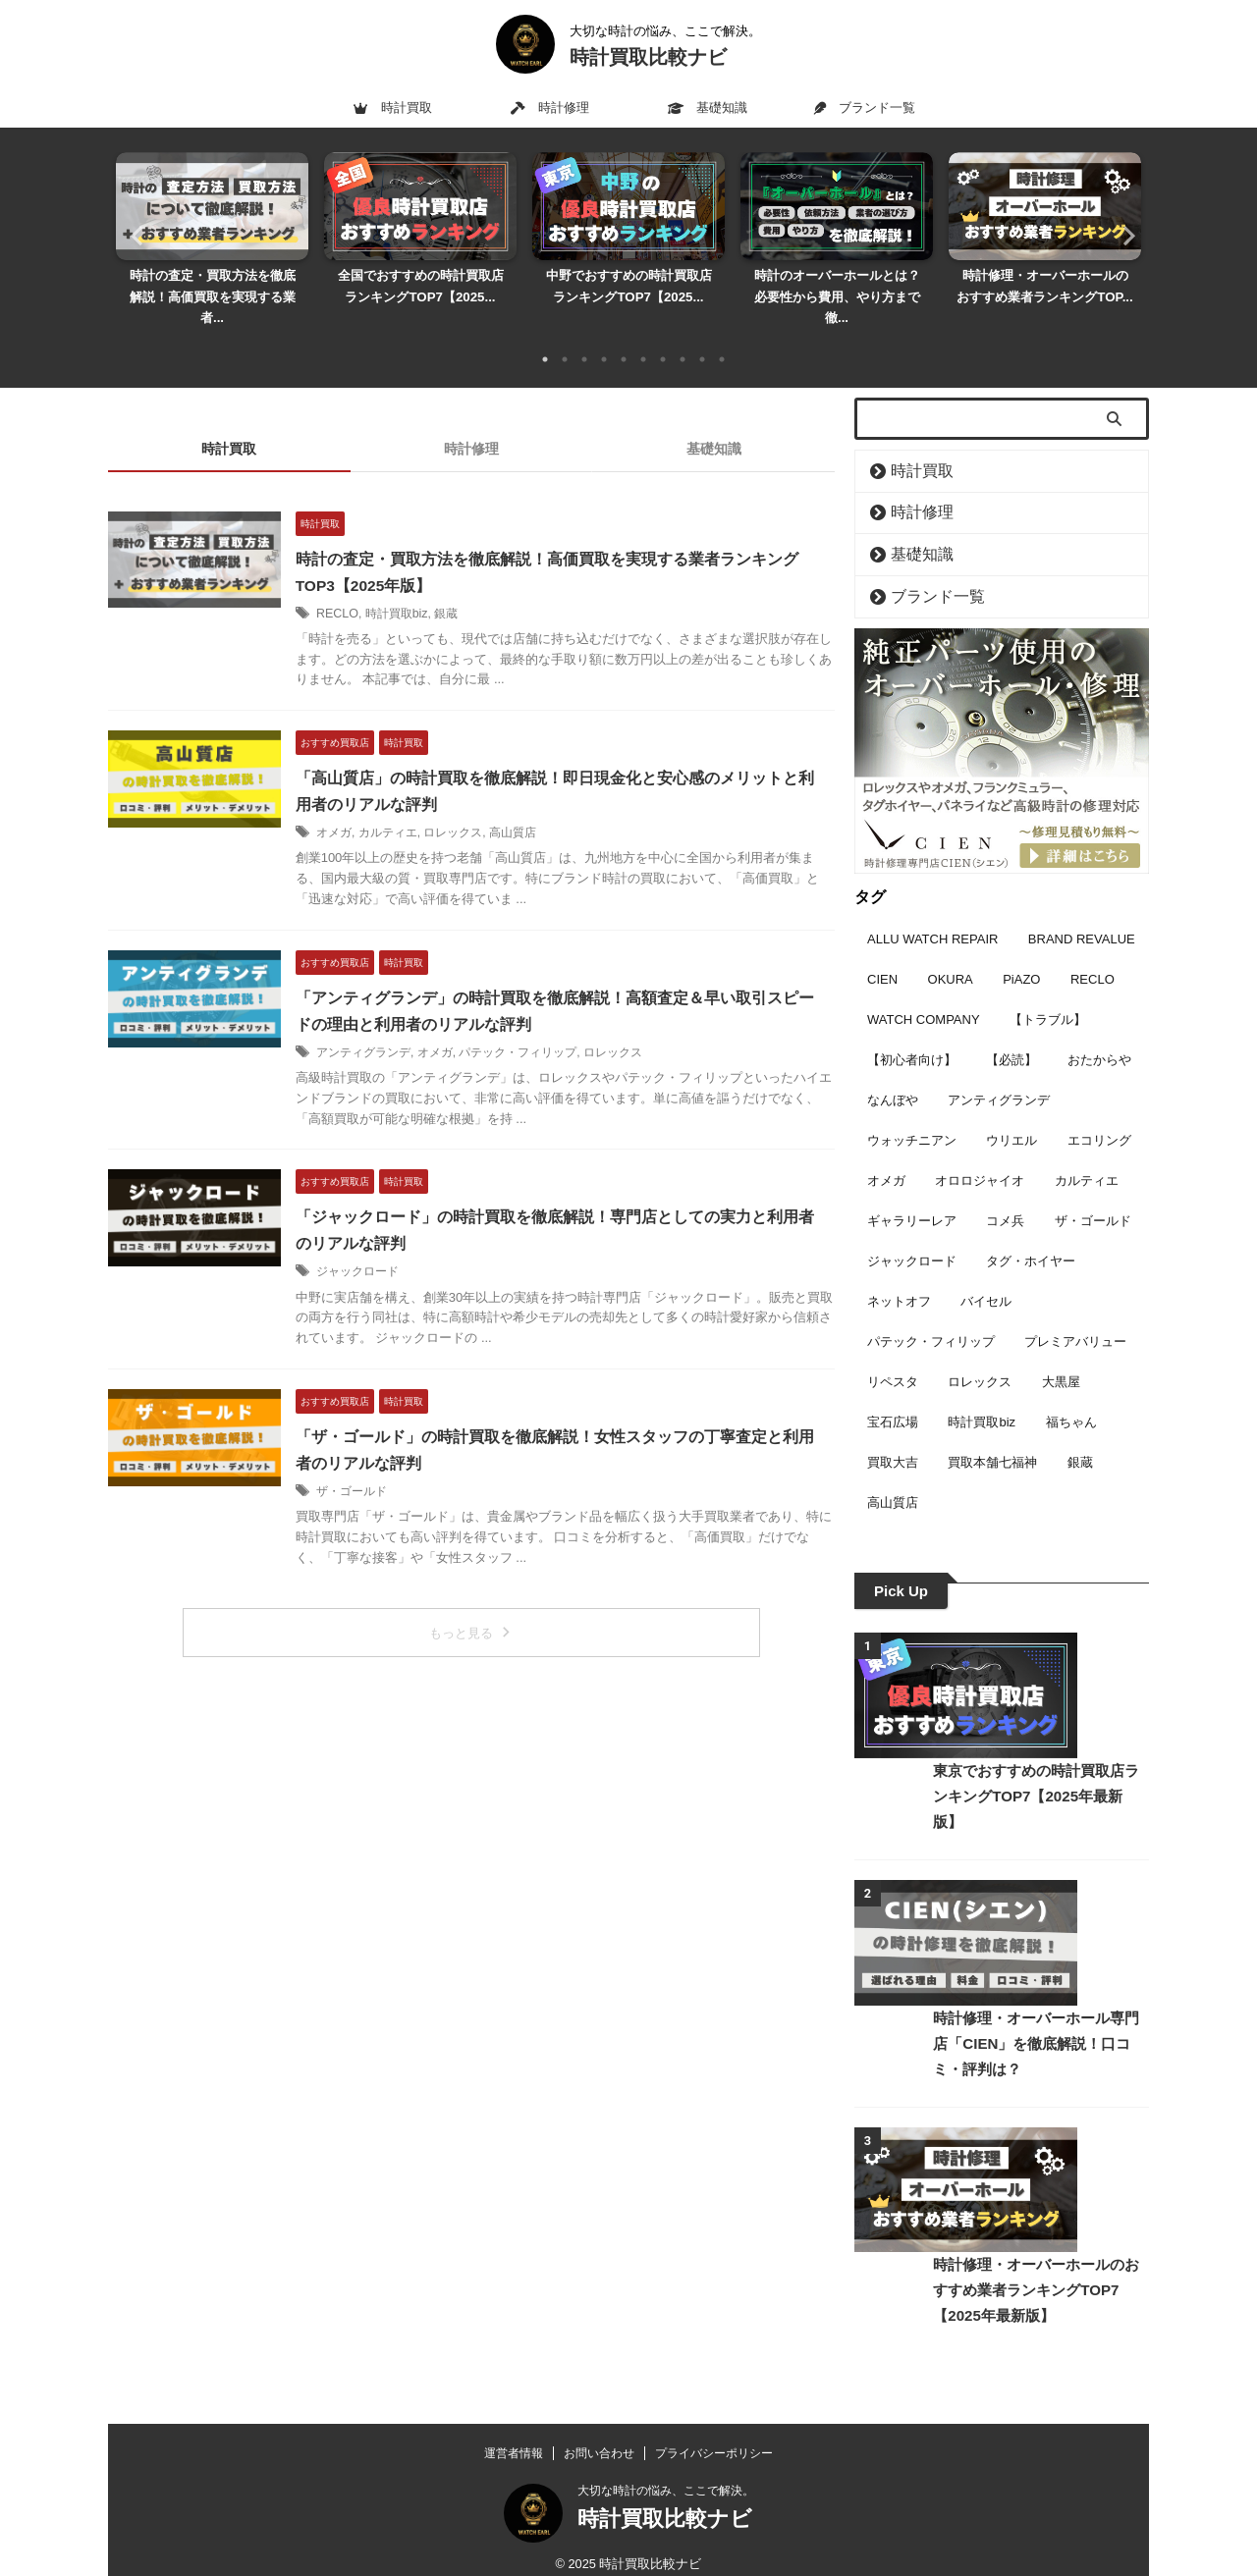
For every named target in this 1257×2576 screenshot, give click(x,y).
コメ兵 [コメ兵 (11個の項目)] (1005, 1192)
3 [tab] (584, 338)
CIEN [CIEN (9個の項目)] (882, 950)
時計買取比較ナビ (648, 57)
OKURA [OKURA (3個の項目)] (950, 950)
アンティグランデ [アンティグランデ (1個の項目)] (999, 1071)
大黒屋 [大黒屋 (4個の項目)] (1061, 1353)
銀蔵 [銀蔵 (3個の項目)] (1080, 1433)
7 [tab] (663, 338)
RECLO (360, 592)
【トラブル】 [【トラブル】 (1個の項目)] (1048, 991)
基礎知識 (707, 107)
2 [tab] (564, 338)
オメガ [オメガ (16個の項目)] (886, 1152)
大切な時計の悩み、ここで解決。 (665, 2475)
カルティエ (411, 811)
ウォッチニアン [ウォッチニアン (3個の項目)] (911, 1111)
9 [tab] (702, 338)
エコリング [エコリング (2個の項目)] (1099, 1111)
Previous (134, 224)
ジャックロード (381, 1248)
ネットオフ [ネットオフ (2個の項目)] (899, 1272)
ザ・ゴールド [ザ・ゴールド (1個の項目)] (1093, 1192)
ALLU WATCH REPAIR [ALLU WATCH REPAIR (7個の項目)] (932, 910)
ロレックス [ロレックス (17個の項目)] (979, 1353)
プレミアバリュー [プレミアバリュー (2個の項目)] (1075, 1313)
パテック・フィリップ (542, 1030)
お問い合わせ (599, 2437)
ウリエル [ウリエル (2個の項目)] (1011, 1111)
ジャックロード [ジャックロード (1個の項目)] (911, 1232)
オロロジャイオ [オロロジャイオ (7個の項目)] (979, 1152)
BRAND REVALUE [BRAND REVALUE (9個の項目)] (1081, 910)
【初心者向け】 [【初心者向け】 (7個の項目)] (911, 1031)
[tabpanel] (212, 234)
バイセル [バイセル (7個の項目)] (985, 1272)
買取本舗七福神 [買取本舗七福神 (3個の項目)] (992, 1433)
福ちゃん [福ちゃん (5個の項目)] (1071, 1393)
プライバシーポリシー (714, 2437)
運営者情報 (513, 2437)
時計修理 (550, 107)
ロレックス (477, 811)
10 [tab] (722, 338)
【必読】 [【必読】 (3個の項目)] (1011, 1031)
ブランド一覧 (864, 107)
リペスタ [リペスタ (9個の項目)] (892, 1353)
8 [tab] (682, 338)
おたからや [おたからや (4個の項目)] (1099, 1031)
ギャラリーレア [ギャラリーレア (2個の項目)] (911, 1192)
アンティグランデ (387, 1030)
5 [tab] (623, 338)
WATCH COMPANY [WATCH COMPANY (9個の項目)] (923, 991)
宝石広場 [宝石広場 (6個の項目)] (892, 1393)
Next (1123, 224)
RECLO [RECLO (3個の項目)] (1092, 950)
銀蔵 (467, 592)
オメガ (357, 811)
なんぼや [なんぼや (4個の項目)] (892, 1071)
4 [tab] (604, 338)
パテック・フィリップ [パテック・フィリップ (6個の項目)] (931, 1313)
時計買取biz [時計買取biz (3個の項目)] (981, 1393)
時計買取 (393, 107)
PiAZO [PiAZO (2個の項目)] (1021, 950)
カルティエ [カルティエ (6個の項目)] (1087, 1152)
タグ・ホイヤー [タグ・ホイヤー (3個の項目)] (1030, 1232)
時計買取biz (418, 592)
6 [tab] (643, 338)
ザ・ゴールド (375, 1467)
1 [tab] (545, 338)
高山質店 (536, 811)
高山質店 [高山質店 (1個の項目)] (892, 1474)
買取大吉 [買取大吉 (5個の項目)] (892, 1433)
